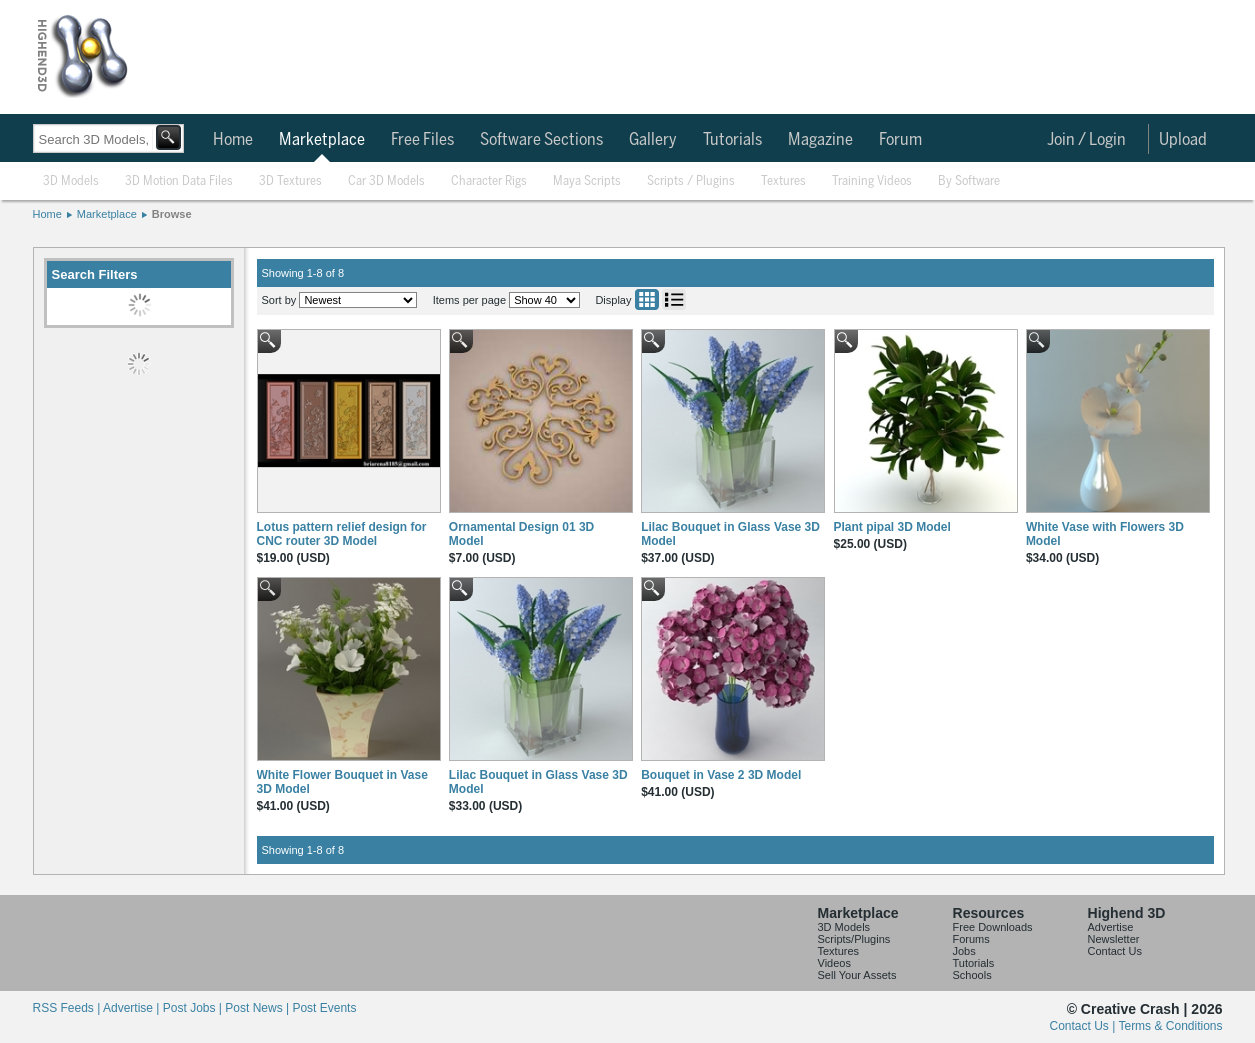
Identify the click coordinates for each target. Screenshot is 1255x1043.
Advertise (1111, 927)
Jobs (964, 951)
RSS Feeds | (68, 1008)
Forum (900, 140)
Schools (972, 975)
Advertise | (133, 1008)
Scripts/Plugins (854, 939)
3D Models (71, 181)
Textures (783, 181)
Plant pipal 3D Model (892, 527)
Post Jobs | (194, 1008)
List (674, 299)
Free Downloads (993, 927)
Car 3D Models (386, 181)
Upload (1183, 140)
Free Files (422, 140)
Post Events (324, 1008)
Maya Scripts (587, 181)
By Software (969, 181)
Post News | (258, 1008)
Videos (834, 963)
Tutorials (732, 140)
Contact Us (1115, 951)
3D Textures (290, 181)
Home (233, 140)
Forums (971, 939)
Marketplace (322, 140)
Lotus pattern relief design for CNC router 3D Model (342, 534)
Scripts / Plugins (691, 181)
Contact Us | (1084, 1026)
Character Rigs (489, 181)
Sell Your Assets (857, 975)
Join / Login (1086, 140)
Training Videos (872, 181)
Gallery (653, 140)
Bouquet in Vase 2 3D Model (721, 775)
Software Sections (541, 140)
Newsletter (1114, 939)
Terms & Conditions (1170, 1026)
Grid (647, 299)
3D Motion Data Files (179, 181)
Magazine (820, 140)
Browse (172, 214)
